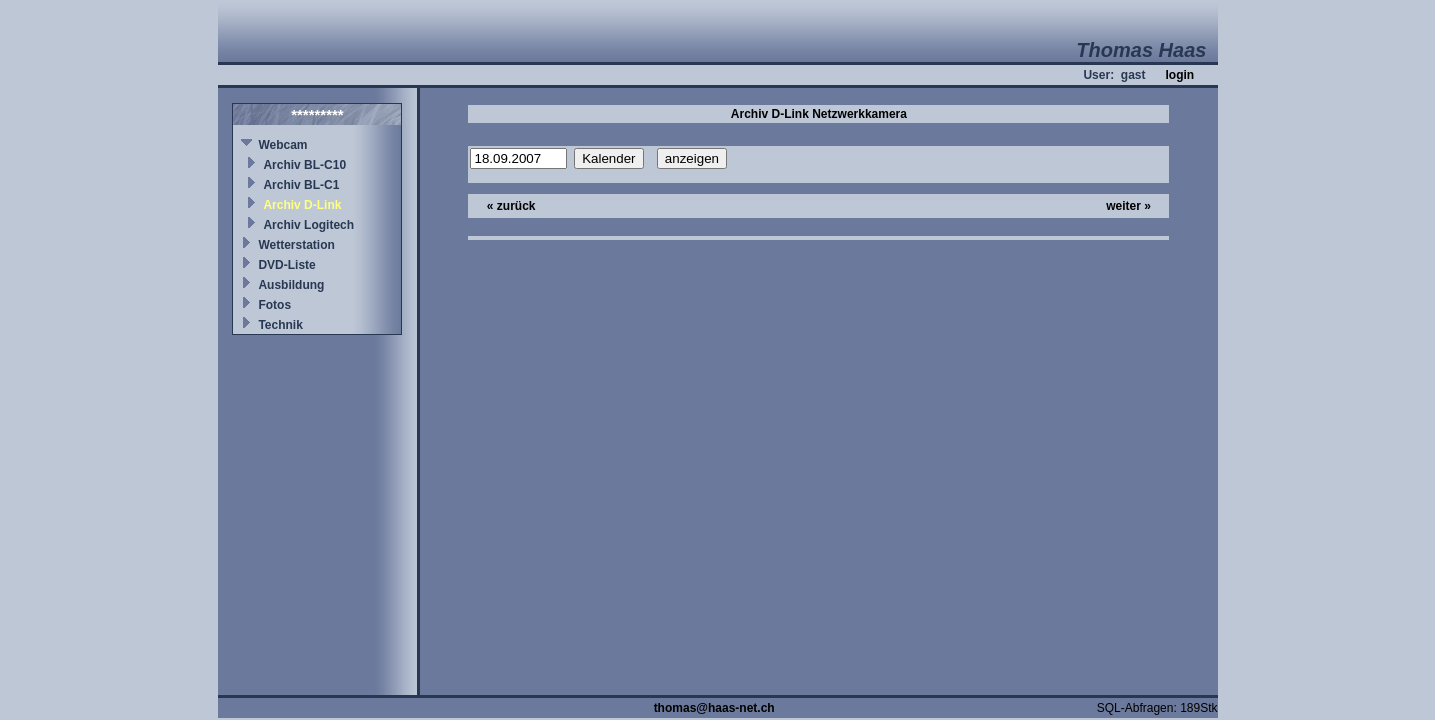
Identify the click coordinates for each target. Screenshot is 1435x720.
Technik (280, 325)
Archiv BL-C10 (304, 165)
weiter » (1128, 206)
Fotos (274, 305)
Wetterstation (296, 245)
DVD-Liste (286, 265)
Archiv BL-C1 (301, 185)
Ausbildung (291, 285)
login (1179, 75)
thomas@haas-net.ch (714, 708)
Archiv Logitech (308, 225)
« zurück (511, 206)
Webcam (282, 145)
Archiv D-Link (302, 205)
